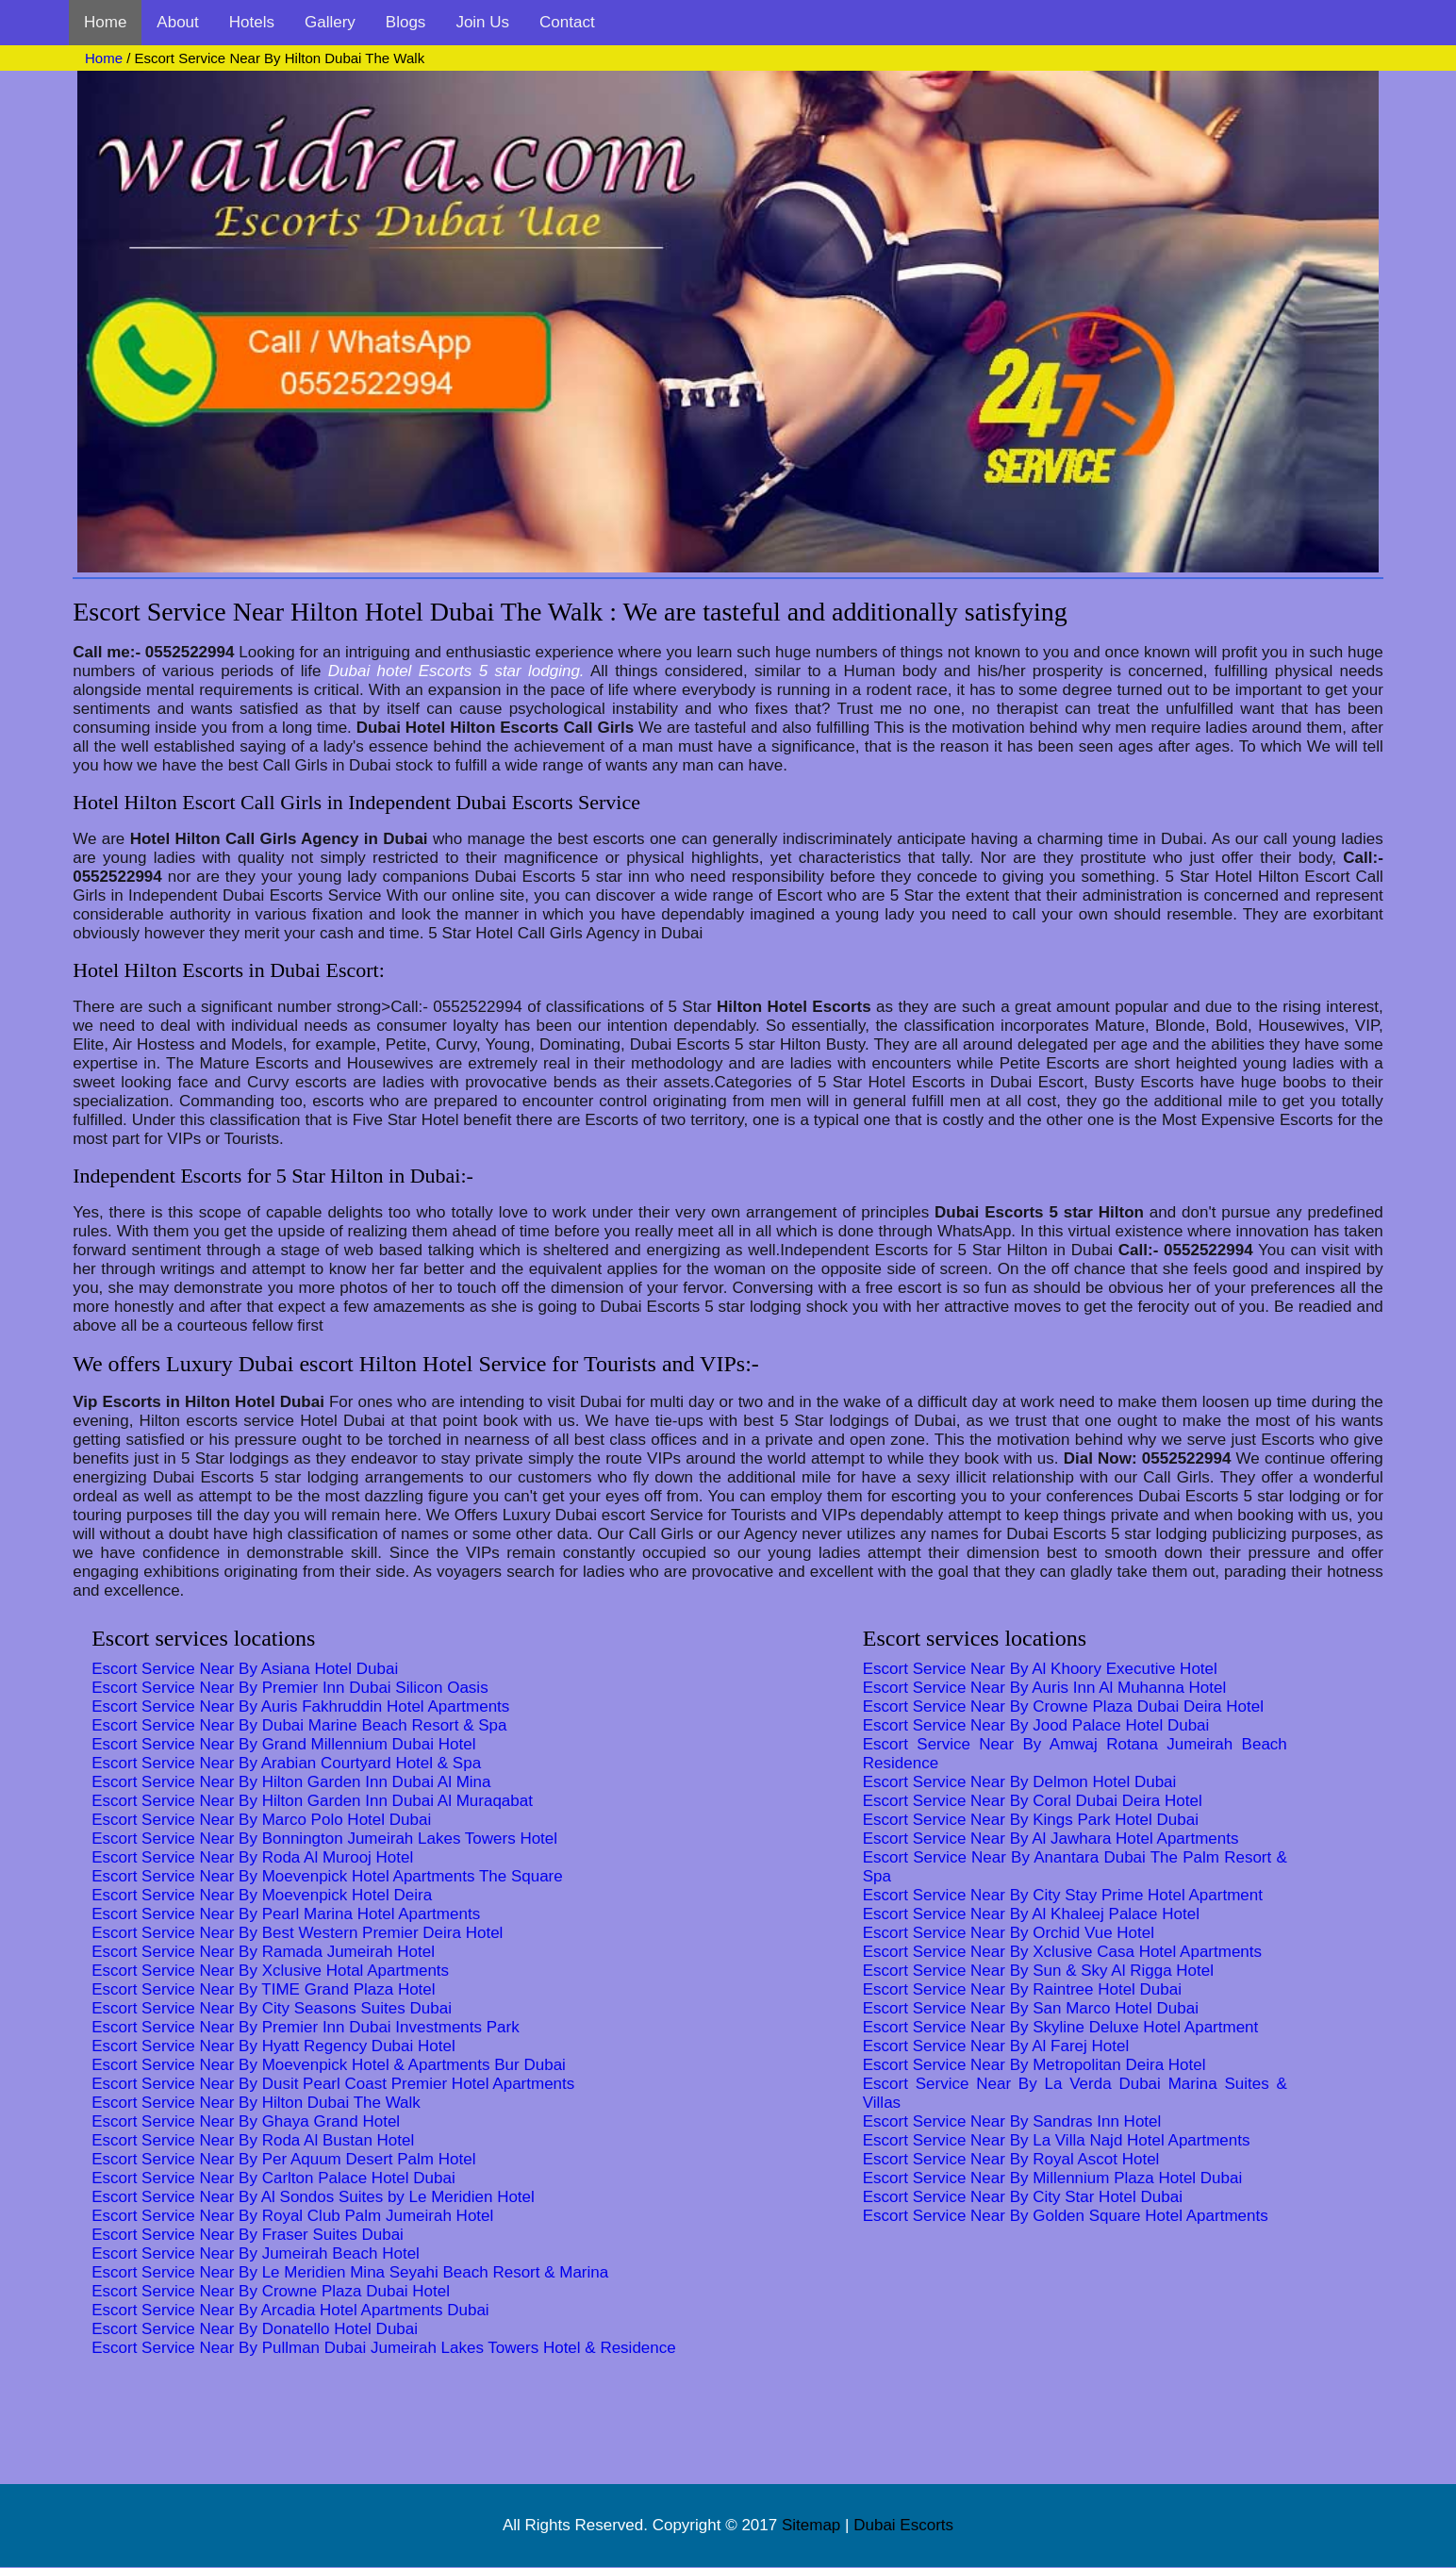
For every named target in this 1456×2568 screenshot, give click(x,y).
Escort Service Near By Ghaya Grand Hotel (245, 2121)
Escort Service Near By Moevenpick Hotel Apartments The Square (327, 1876)
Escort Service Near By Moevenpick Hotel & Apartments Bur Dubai (328, 2065)
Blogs (406, 22)
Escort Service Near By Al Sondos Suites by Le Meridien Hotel (313, 2197)
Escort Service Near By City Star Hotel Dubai (1023, 2197)
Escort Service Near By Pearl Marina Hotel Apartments (285, 1914)
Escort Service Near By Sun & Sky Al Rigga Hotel (1038, 1971)
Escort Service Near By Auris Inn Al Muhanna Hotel (1045, 1688)
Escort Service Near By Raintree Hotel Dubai (1022, 1989)
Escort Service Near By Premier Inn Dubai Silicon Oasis (289, 1688)
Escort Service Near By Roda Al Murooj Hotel (252, 1857)
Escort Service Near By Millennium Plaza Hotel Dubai (1053, 2178)
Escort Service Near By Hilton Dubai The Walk (256, 2103)
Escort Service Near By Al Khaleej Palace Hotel (1031, 1914)
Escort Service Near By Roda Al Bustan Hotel (252, 2140)
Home (105, 22)
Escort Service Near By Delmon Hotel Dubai (1020, 1782)
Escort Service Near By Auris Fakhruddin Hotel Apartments (300, 1706)
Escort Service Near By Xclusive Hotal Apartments (270, 1971)
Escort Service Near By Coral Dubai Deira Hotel (1032, 1801)
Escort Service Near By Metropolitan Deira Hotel (1034, 2065)
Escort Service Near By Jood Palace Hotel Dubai (1036, 1725)
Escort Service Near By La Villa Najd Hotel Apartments (1056, 2140)
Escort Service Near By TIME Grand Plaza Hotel (263, 1989)
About (177, 22)
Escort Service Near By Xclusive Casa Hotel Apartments (1062, 1952)
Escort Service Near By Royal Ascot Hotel (1011, 2159)
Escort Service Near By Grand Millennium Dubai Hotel (283, 1744)
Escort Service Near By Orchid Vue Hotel (1008, 1933)
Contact (567, 22)
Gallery (330, 22)
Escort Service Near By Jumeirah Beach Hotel (255, 2253)
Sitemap (811, 2525)
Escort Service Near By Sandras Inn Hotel (1012, 2121)
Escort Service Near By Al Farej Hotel (996, 2046)
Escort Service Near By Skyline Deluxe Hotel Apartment (1061, 2027)
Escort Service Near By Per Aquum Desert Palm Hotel (283, 2159)
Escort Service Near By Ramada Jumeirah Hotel (263, 1952)
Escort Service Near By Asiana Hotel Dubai (244, 1669)
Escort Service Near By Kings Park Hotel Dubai (1031, 1820)
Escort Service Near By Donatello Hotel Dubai (254, 2329)
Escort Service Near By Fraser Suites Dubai (247, 2235)
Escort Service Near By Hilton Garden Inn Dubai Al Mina (290, 1782)
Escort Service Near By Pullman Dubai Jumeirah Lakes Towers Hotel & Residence (383, 2348)
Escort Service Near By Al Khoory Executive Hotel (1040, 1669)
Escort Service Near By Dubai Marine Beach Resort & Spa (298, 1725)
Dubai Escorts (903, 2525)
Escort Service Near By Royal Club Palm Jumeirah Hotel (292, 2216)
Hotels (251, 22)
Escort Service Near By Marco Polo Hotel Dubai (261, 1820)
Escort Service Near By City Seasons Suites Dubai (271, 2008)
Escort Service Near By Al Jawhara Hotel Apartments (1051, 1838)
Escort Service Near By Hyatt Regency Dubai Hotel (273, 2046)
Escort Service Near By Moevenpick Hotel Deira (261, 1895)
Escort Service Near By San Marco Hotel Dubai (1031, 2008)
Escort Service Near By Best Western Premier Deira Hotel (297, 1933)
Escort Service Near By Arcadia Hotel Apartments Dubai (289, 2310)
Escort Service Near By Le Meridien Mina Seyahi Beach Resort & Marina (349, 2272)
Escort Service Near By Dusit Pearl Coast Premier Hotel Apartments (332, 2084)
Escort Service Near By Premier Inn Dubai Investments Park (305, 2027)
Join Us (482, 22)
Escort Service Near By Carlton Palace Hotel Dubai (273, 2178)
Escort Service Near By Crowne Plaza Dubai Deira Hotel (1063, 1706)
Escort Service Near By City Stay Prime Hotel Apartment (1063, 1895)
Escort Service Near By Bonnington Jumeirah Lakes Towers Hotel (324, 1838)
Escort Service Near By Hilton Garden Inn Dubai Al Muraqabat (312, 1801)
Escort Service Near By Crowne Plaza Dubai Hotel (270, 2291)
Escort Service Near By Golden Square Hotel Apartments (1065, 2216)
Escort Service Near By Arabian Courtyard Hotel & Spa (286, 1763)
